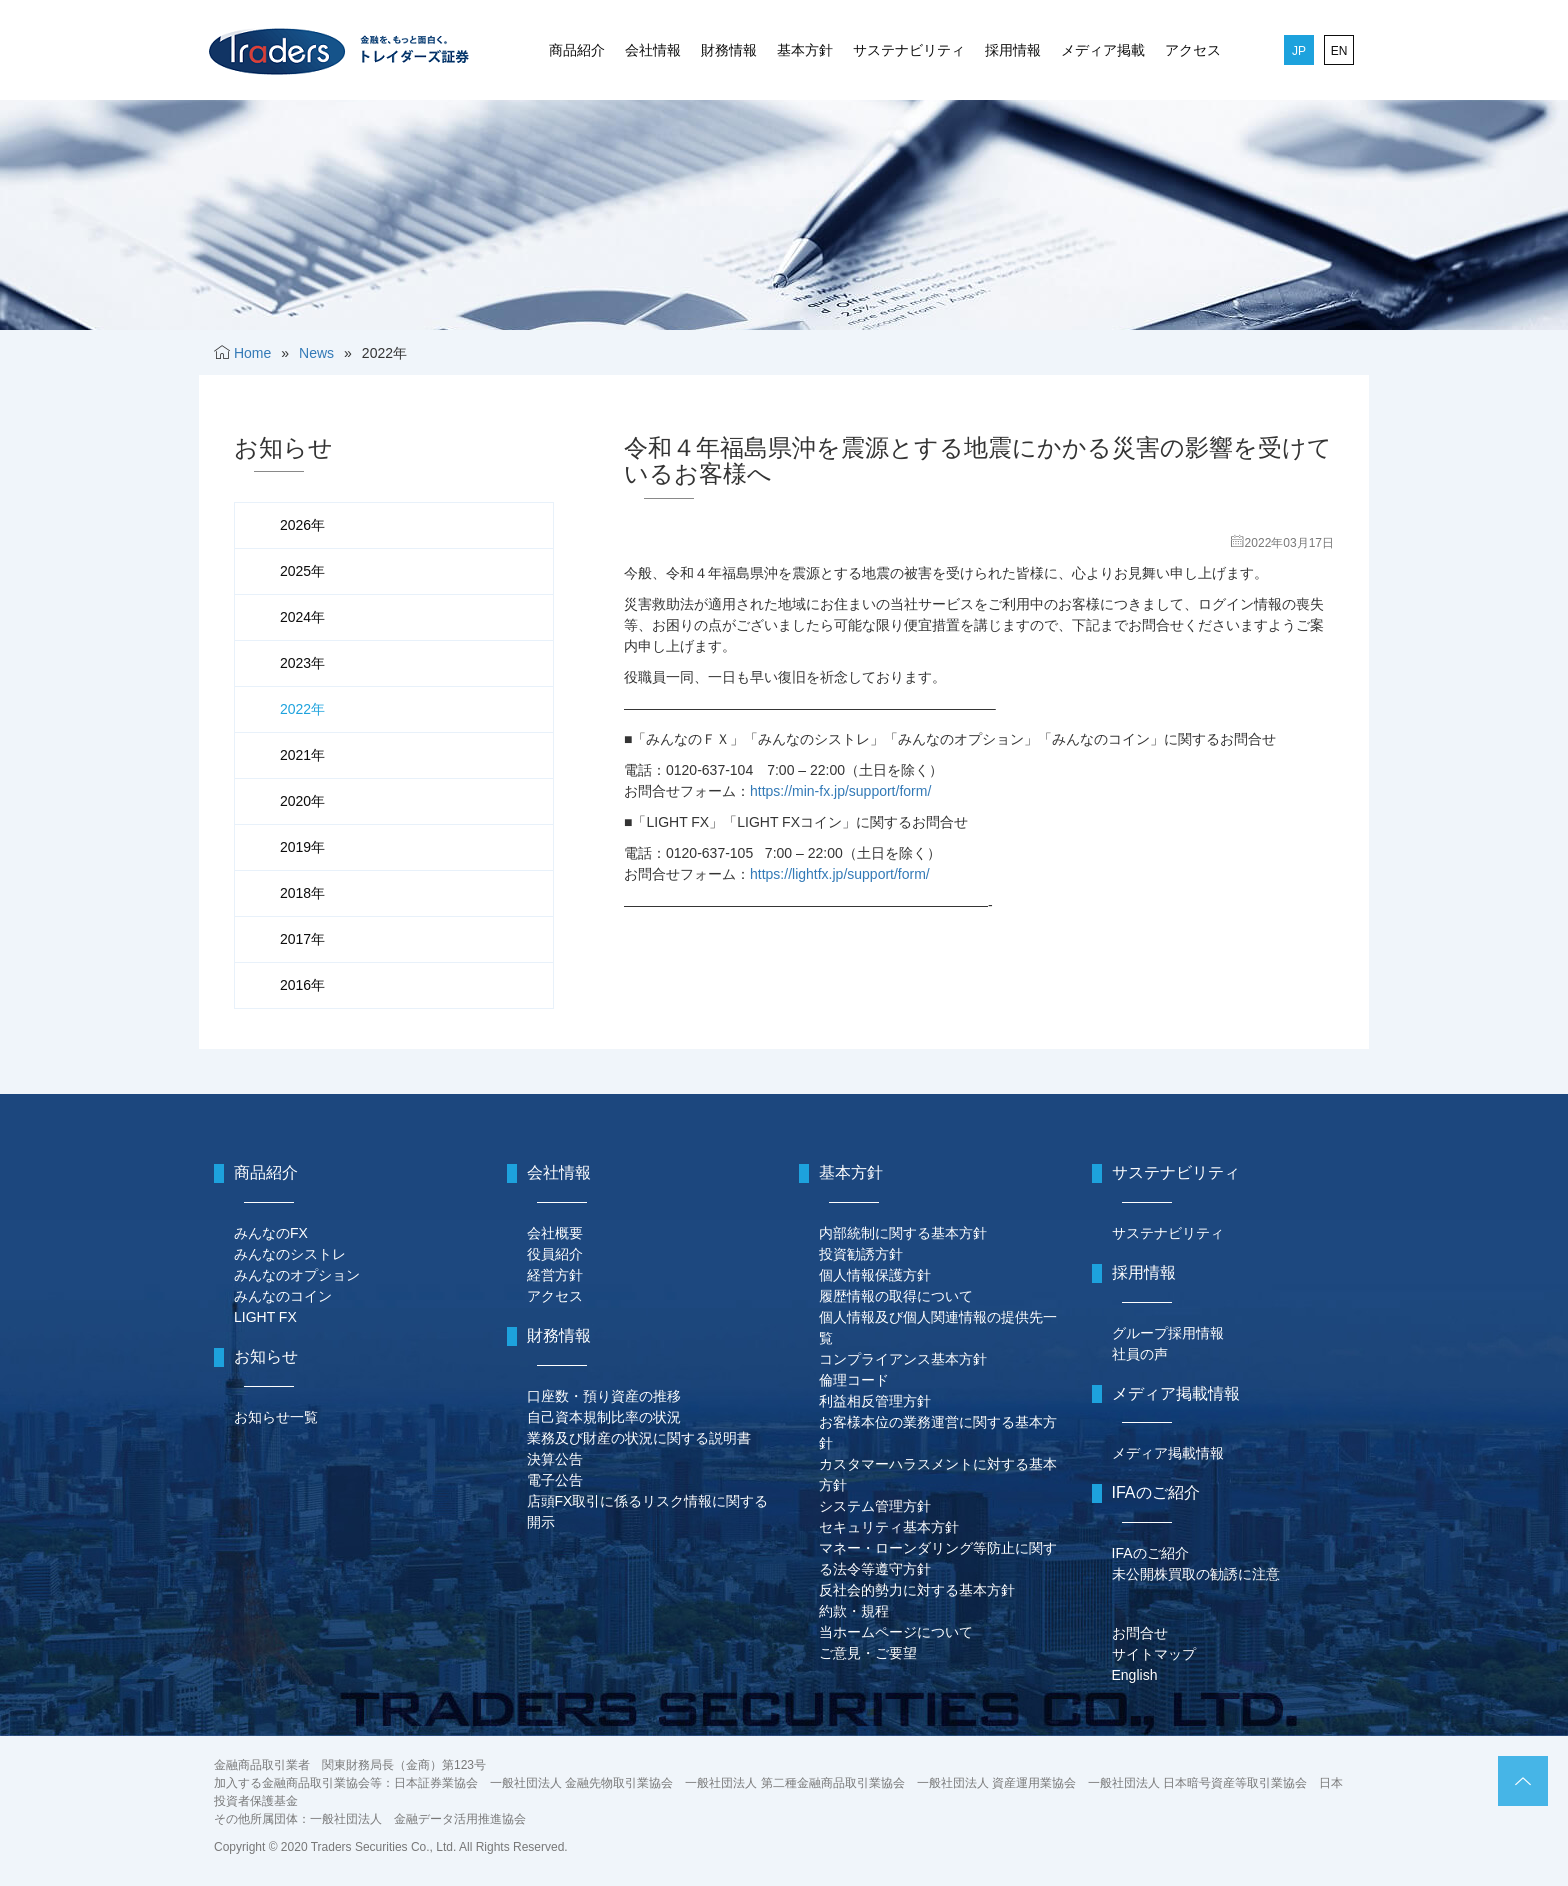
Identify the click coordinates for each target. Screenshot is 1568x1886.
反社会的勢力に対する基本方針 (917, 1590)
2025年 (302, 571)
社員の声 (1140, 1354)
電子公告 (555, 1480)
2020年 (302, 801)
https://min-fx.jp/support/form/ (840, 791)
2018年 (302, 893)
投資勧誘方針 (861, 1254)
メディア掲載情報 (1168, 1453)
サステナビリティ (909, 50)
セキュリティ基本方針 (889, 1527)
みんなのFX (271, 1233)
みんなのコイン (283, 1296)
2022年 (302, 709)
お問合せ (1140, 1633)
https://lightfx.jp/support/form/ (840, 874)
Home (252, 353)
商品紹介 (577, 50)
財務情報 (729, 50)
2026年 (302, 525)
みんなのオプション (297, 1275)
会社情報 (653, 50)
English (1135, 1675)
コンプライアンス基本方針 (903, 1359)
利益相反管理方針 (875, 1401)
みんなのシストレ (290, 1254)
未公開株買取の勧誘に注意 (1196, 1574)
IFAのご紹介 (1150, 1553)
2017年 (302, 939)
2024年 (302, 617)
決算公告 (555, 1459)
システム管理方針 (875, 1506)
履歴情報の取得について (896, 1296)
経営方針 (555, 1275)
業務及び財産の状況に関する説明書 (639, 1438)
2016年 (302, 985)
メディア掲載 (1103, 50)
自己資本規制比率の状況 (604, 1417)
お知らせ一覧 (276, 1417)
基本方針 (805, 50)
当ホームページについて (896, 1632)
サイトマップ (1154, 1654)
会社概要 (555, 1233)
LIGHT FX (265, 1317)
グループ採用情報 (1168, 1333)
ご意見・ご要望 (868, 1653)
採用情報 (1013, 50)
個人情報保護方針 (875, 1275)
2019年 (302, 847)
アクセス (1193, 50)
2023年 (302, 663)
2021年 (302, 755)
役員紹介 (555, 1254)
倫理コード (854, 1380)
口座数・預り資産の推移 (604, 1396)
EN (1339, 51)
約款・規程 (854, 1611)
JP (1299, 51)
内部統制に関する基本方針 (903, 1233)
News (316, 353)
